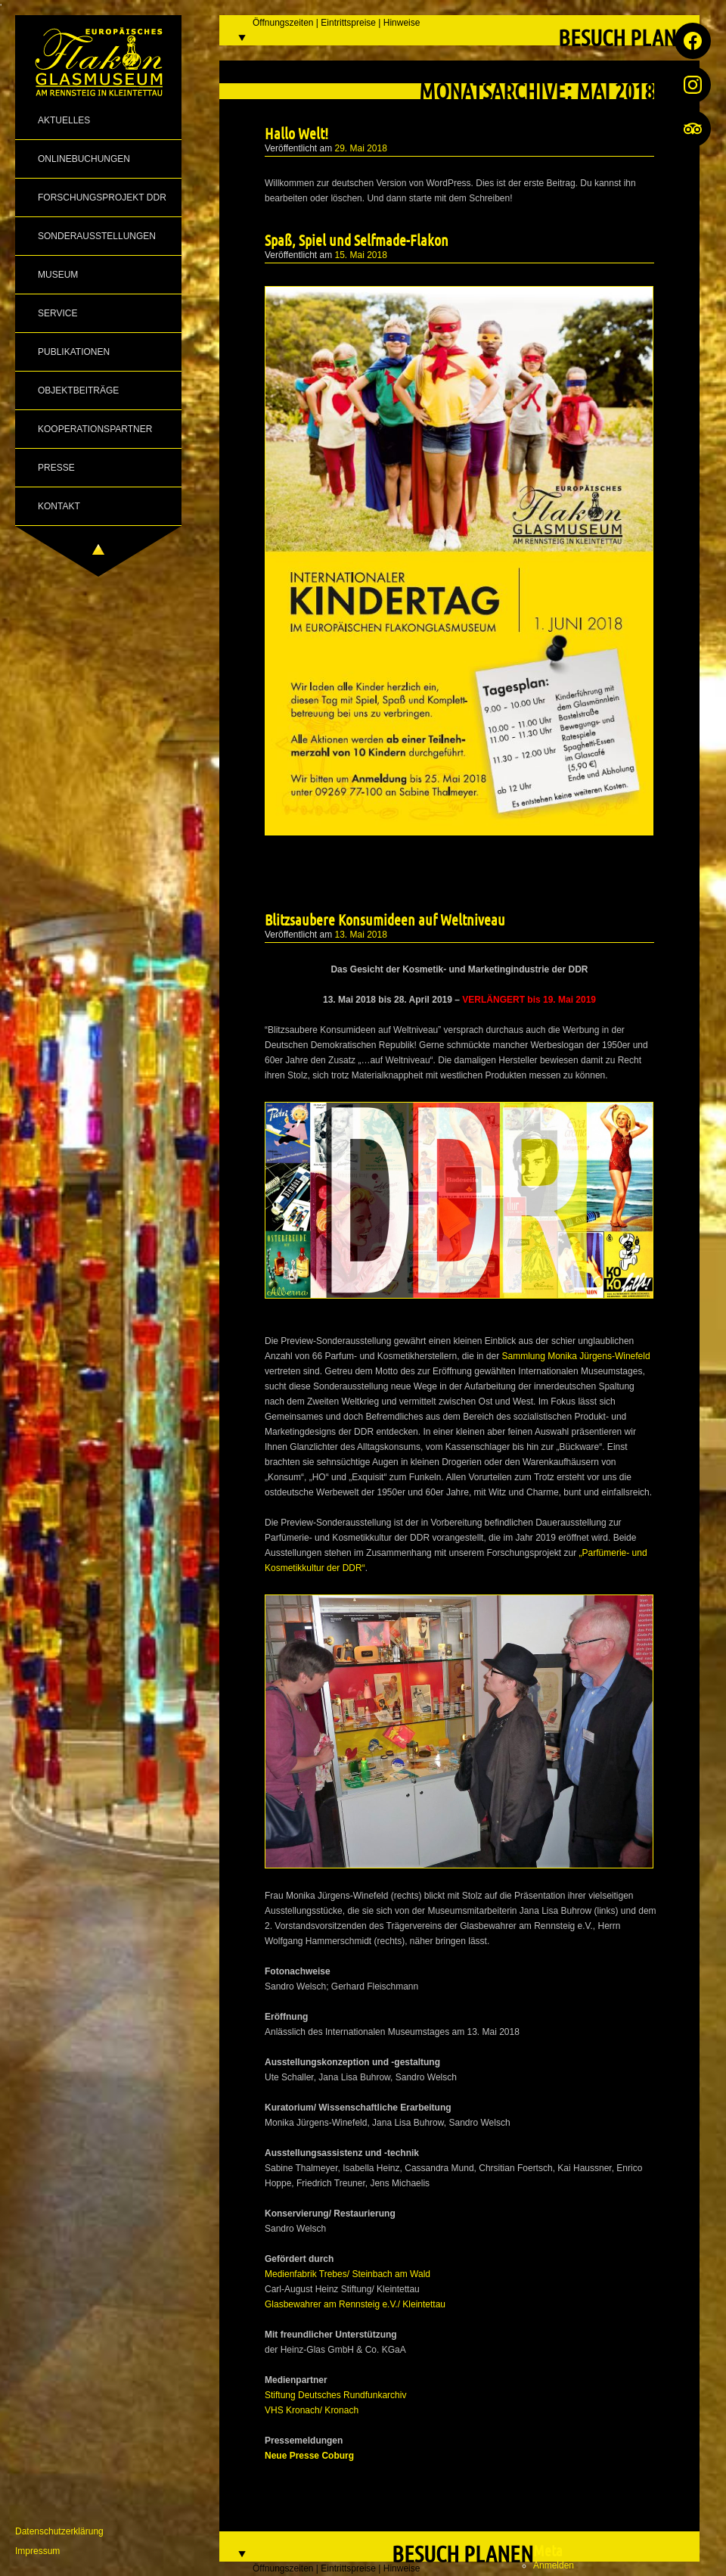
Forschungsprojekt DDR (102, 197)
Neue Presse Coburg (309, 2455)
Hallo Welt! (296, 133)
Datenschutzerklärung (59, 2531)
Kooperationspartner (95, 429)
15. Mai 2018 (361, 255)
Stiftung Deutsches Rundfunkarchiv (335, 2395)
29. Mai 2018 (361, 148)
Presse (56, 467)
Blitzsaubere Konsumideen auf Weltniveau (385, 919)
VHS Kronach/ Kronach (311, 2410)
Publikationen (74, 352)
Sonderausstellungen (97, 236)
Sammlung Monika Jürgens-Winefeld (576, 1356)
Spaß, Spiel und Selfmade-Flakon (356, 240)
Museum (58, 274)
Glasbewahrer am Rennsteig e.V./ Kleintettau (355, 2304)
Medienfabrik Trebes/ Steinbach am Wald (347, 2274)
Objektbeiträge (78, 390)
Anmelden (553, 2565)
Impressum (37, 2551)
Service (57, 313)
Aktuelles (64, 120)
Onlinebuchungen (84, 159)
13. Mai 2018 (361, 934)
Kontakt (59, 506)
